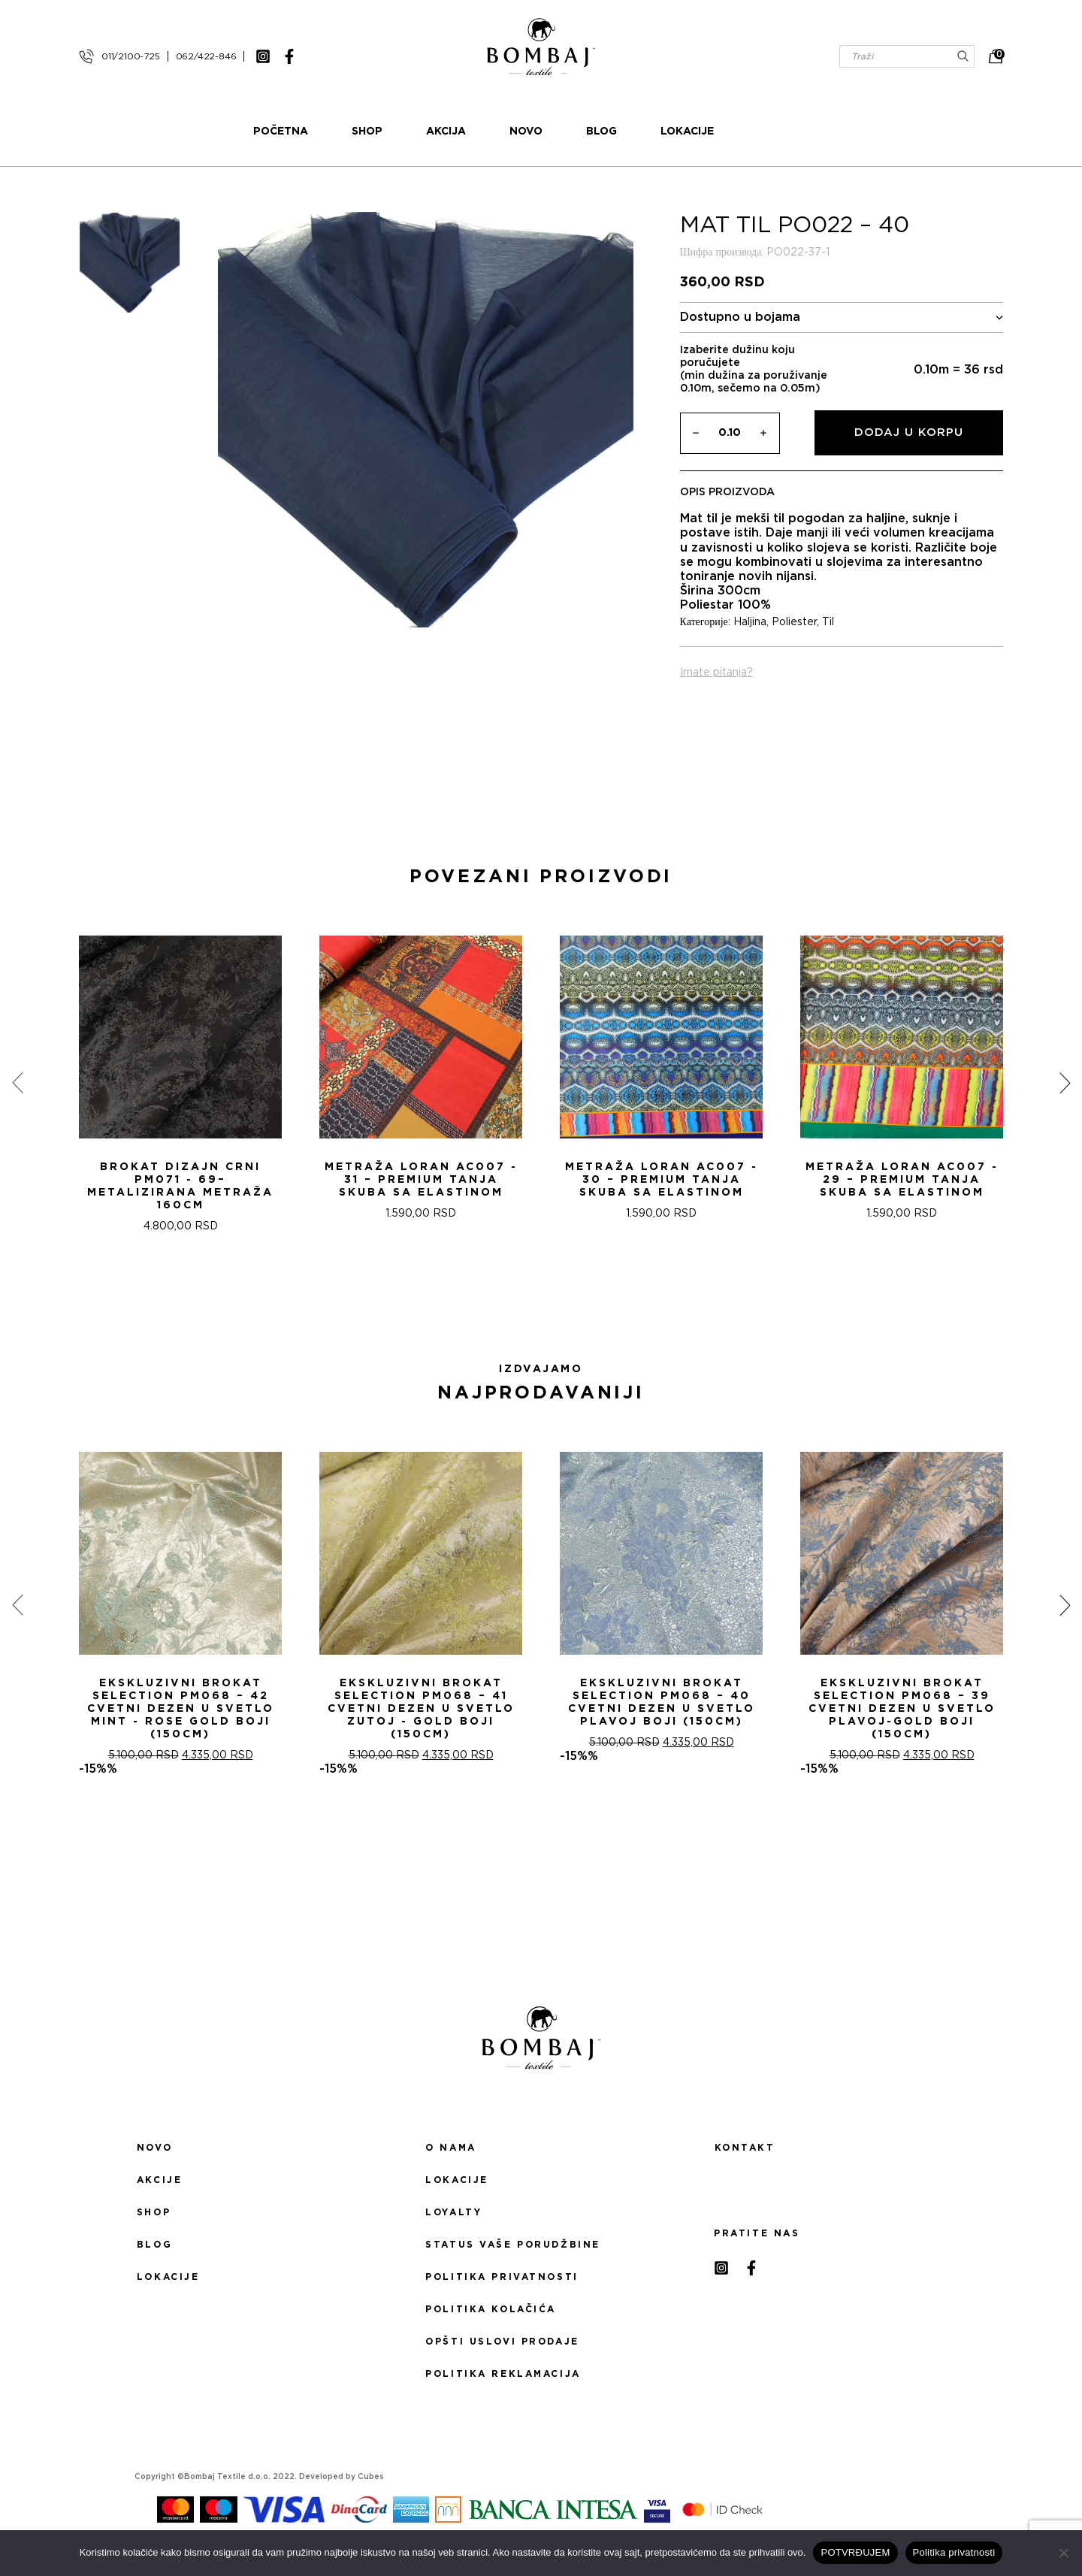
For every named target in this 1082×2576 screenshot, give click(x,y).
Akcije (159, 2189)
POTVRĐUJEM (855, 2552)
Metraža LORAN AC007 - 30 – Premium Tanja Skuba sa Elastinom (661, 1189)
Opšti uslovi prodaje (502, 2350)
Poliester (794, 631)
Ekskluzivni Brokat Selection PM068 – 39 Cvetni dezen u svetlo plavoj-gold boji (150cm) (902, 1718)
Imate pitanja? (716, 681)
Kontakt (745, 2156)
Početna (338, 136)
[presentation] (17, 1092)
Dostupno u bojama (842, 326)
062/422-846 (206, 56)
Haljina (749, 631)
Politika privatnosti (501, 2285)
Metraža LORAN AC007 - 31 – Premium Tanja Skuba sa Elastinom (421, 1189)
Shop (425, 136)
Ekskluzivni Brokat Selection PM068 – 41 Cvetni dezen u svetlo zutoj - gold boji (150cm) (421, 1718)
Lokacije (745, 136)
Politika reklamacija (502, 2382)
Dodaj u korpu (908, 441)
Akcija (504, 136)
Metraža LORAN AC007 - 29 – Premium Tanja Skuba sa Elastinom (902, 1189)
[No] (1063, 2552)
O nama (450, 2156)
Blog (659, 136)
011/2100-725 (130, 56)
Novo (583, 136)
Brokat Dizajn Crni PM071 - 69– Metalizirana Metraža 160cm (180, 1195)
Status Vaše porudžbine (512, 2253)
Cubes (371, 2486)
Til (828, 631)
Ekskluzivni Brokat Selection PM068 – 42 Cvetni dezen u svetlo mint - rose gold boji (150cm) (180, 1718)
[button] (532, 1308)
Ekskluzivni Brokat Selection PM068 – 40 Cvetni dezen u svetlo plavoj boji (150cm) (661, 1711)
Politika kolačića (490, 2318)
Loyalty (453, 2221)
